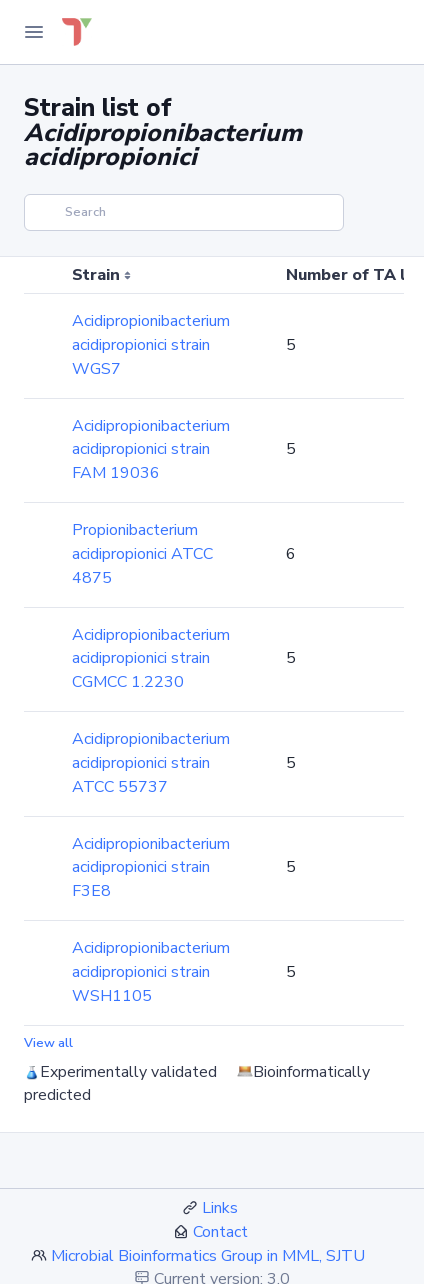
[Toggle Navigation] (34, 32)
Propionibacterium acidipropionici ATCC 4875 (142, 554)
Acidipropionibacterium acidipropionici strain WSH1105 (151, 972)
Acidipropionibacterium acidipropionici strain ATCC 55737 (151, 763)
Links (220, 1208)
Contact (220, 1232)
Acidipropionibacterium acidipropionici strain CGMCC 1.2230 (151, 659)
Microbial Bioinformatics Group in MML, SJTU (208, 1256)
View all (48, 1043)
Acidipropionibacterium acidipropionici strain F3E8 (151, 868)
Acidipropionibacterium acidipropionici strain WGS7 (151, 345)
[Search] (184, 212)
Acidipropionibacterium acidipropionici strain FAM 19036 (151, 450)
